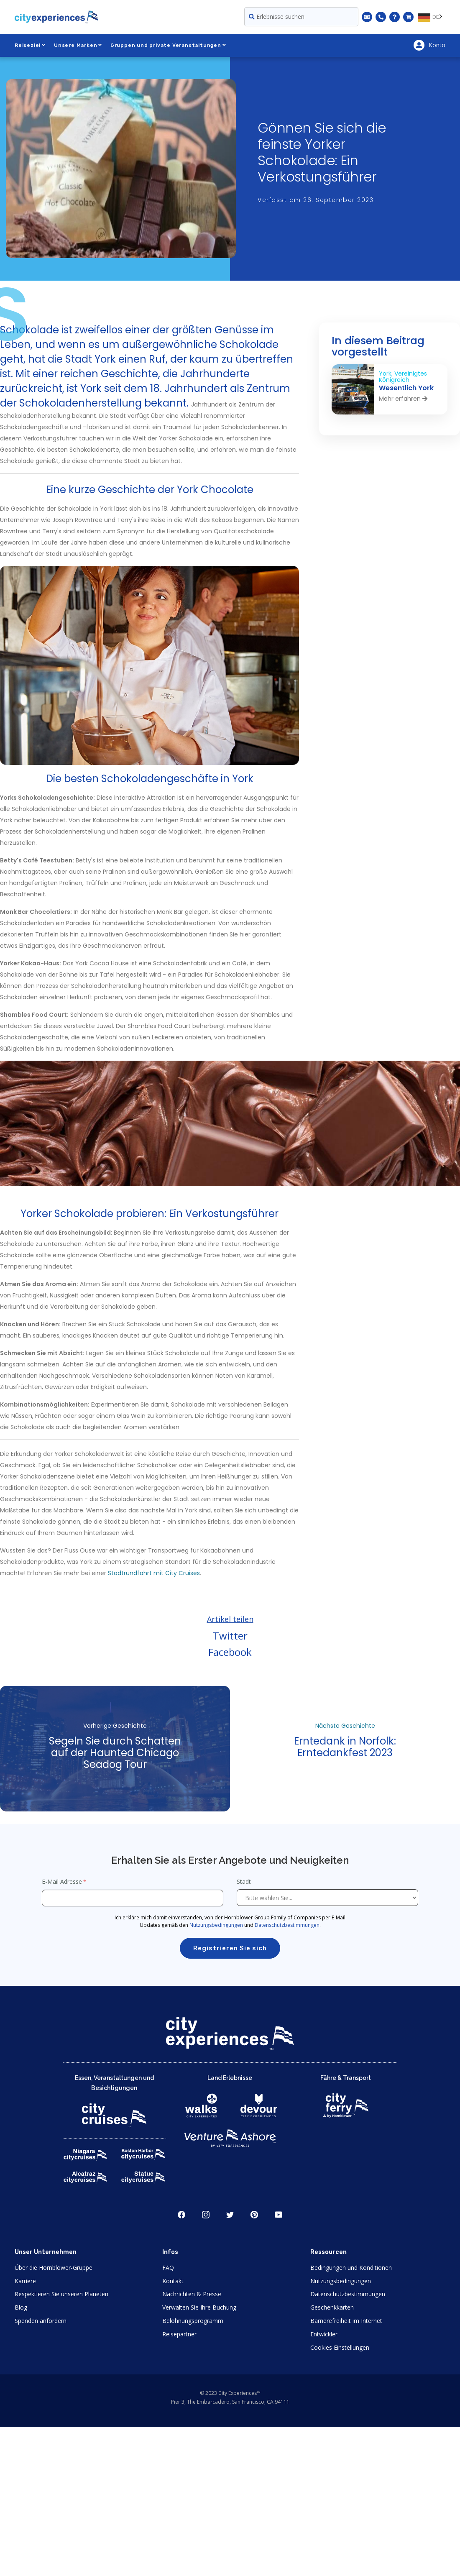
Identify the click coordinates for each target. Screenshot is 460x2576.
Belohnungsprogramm (192, 2321)
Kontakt (173, 2281)
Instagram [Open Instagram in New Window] (206, 2214)
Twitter (230, 1635)
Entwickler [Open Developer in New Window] (323, 2334)
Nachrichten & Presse (191, 2294)
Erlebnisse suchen (276, 16)
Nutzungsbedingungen (216, 1925)
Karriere (25, 2281)
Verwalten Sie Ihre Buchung (199, 2307)
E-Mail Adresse (62, 1881)
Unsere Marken (78, 45)
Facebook (230, 1652)
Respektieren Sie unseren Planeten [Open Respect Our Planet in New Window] (61, 2294)
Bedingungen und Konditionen (351, 2268)
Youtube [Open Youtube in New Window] (278, 2214)
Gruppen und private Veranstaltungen (168, 45)
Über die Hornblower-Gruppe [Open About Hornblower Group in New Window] (53, 2268)
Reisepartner (179, 2334)
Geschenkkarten (332, 2307)
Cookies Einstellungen (339, 2347)
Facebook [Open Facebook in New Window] (181, 2214)
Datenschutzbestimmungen (287, 1925)
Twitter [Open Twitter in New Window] (230, 2214)
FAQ (168, 2268)
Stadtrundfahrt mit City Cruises (154, 1573)
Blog (21, 2307)
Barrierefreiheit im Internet (346, 2321)
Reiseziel (30, 45)
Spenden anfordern (40, 2321)
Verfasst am (315, 200)
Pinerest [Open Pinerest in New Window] (254, 2214)
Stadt (245, 1881)
